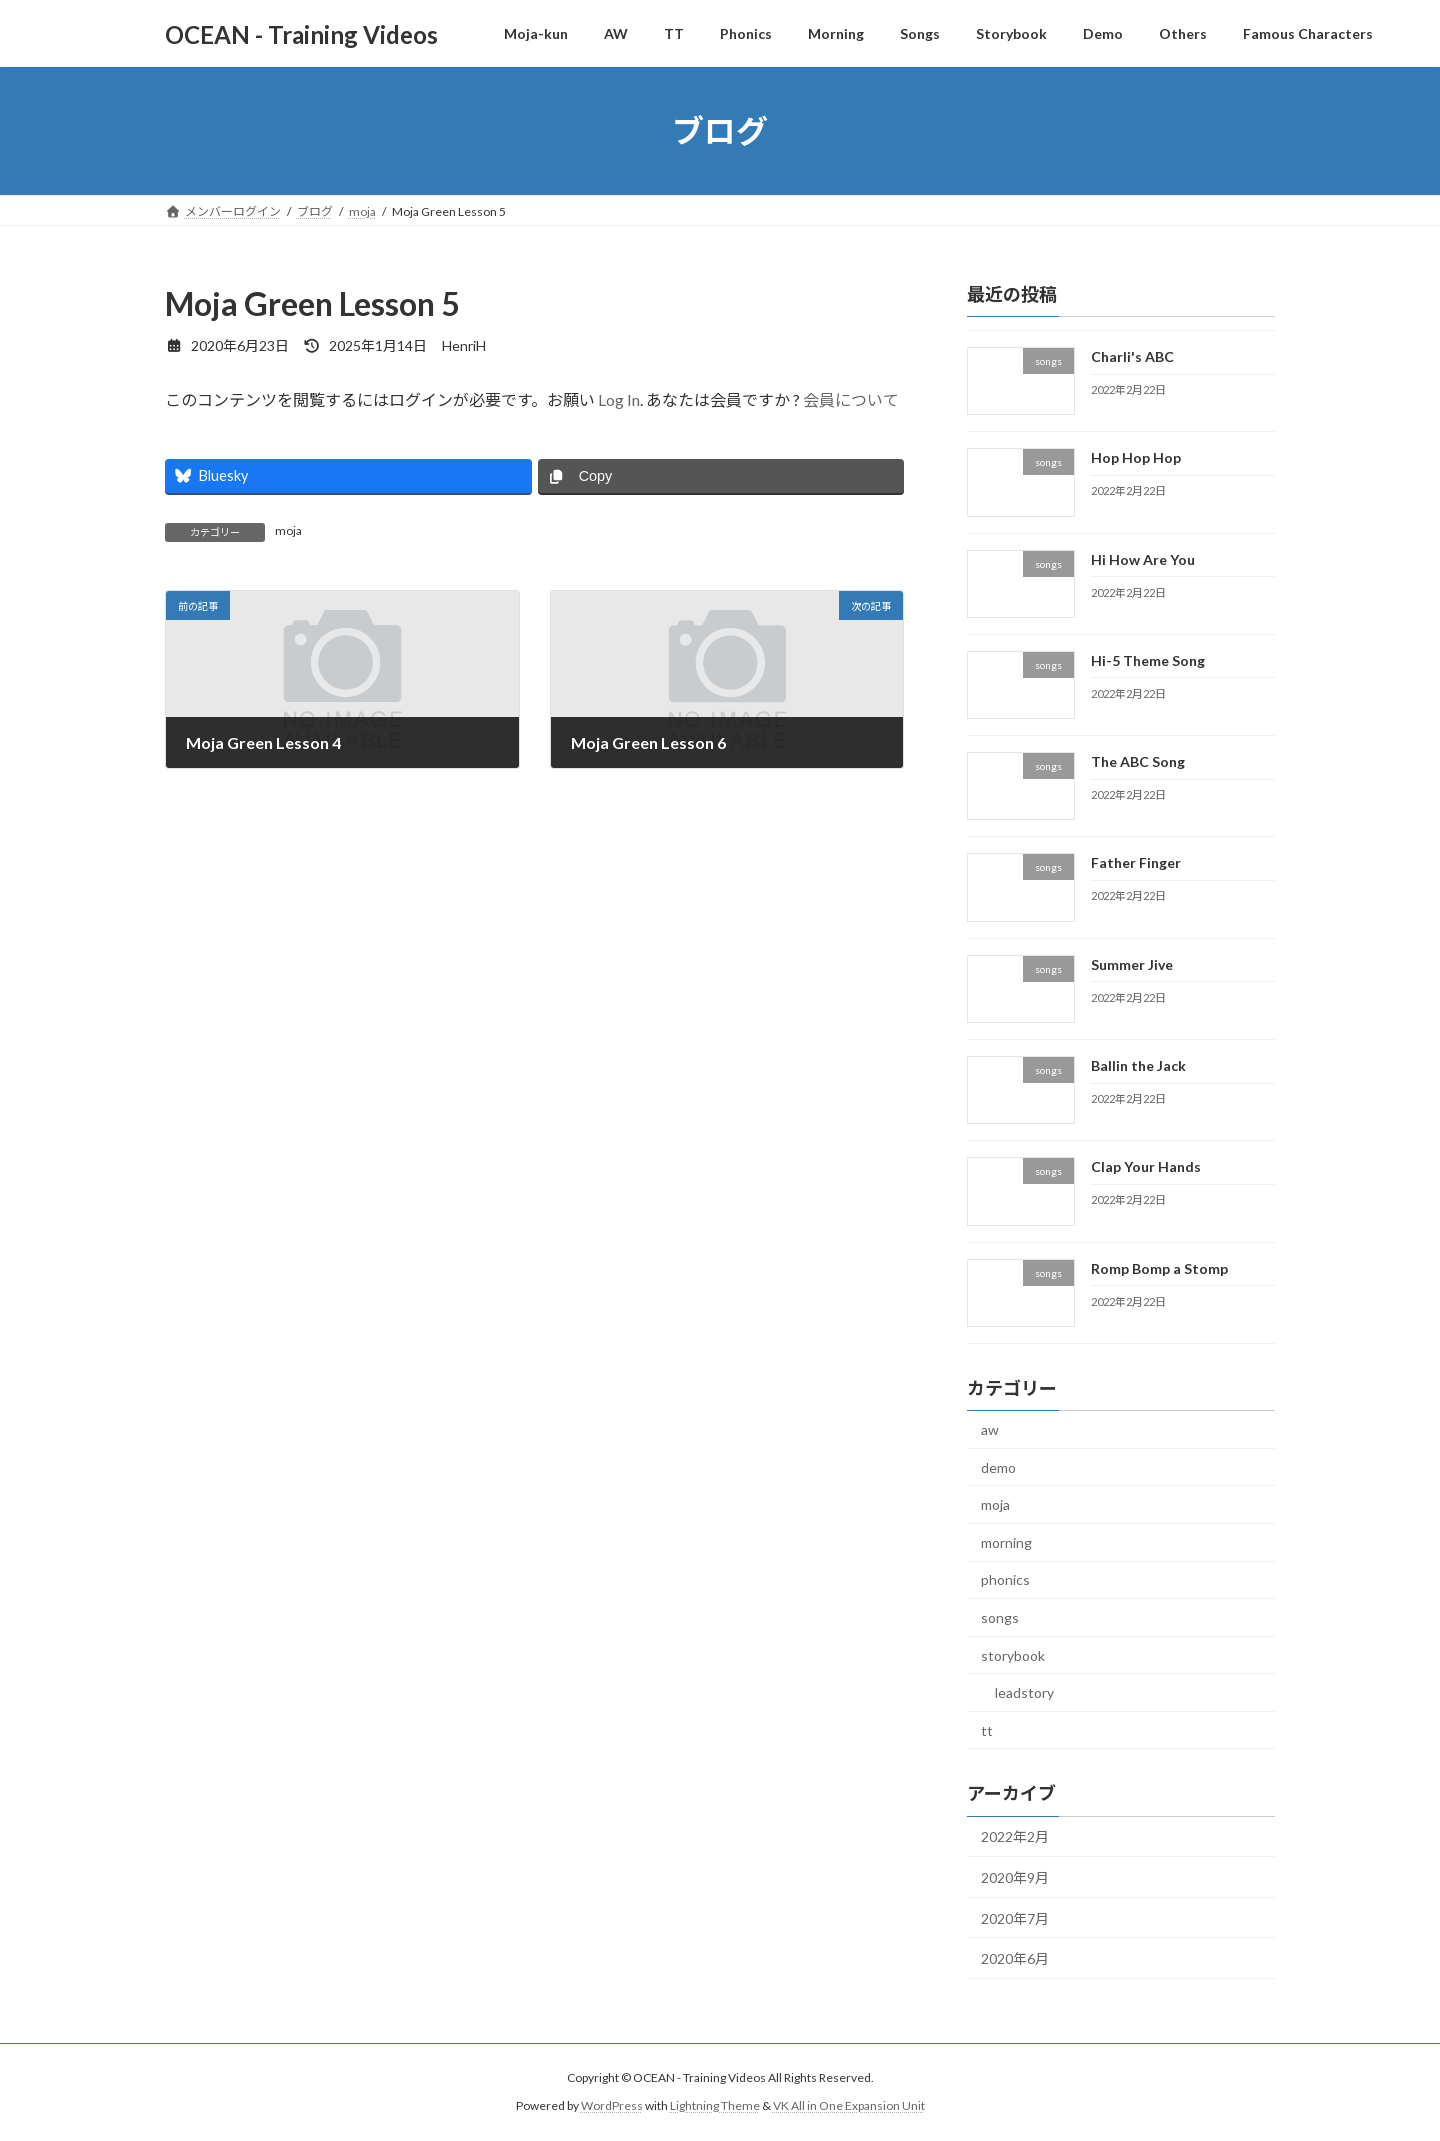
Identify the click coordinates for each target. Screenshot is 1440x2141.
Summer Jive (1132, 964)
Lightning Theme (715, 2106)
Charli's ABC (1132, 356)
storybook (1013, 1655)
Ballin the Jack (1138, 1065)
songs (1000, 1617)
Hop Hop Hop (1136, 457)
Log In (619, 399)
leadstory (1024, 1692)
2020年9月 (1015, 1877)
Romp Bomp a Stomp (1159, 1268)
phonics (1005, 1580)
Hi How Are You (1143, 559)
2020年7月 (1015, 1918)
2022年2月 (1015, 1837)
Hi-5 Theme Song (1148, 660)
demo (998, 1467)
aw (990, 1429)
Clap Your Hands (1146, 1167)
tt (987, 1730)
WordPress (612, 2106)
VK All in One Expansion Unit (849, 2106)
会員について (851, 399)
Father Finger (1136, 863)
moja (288, 530)
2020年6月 (1015, 1958)
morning (1006, 1542)
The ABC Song (1138, 761)
